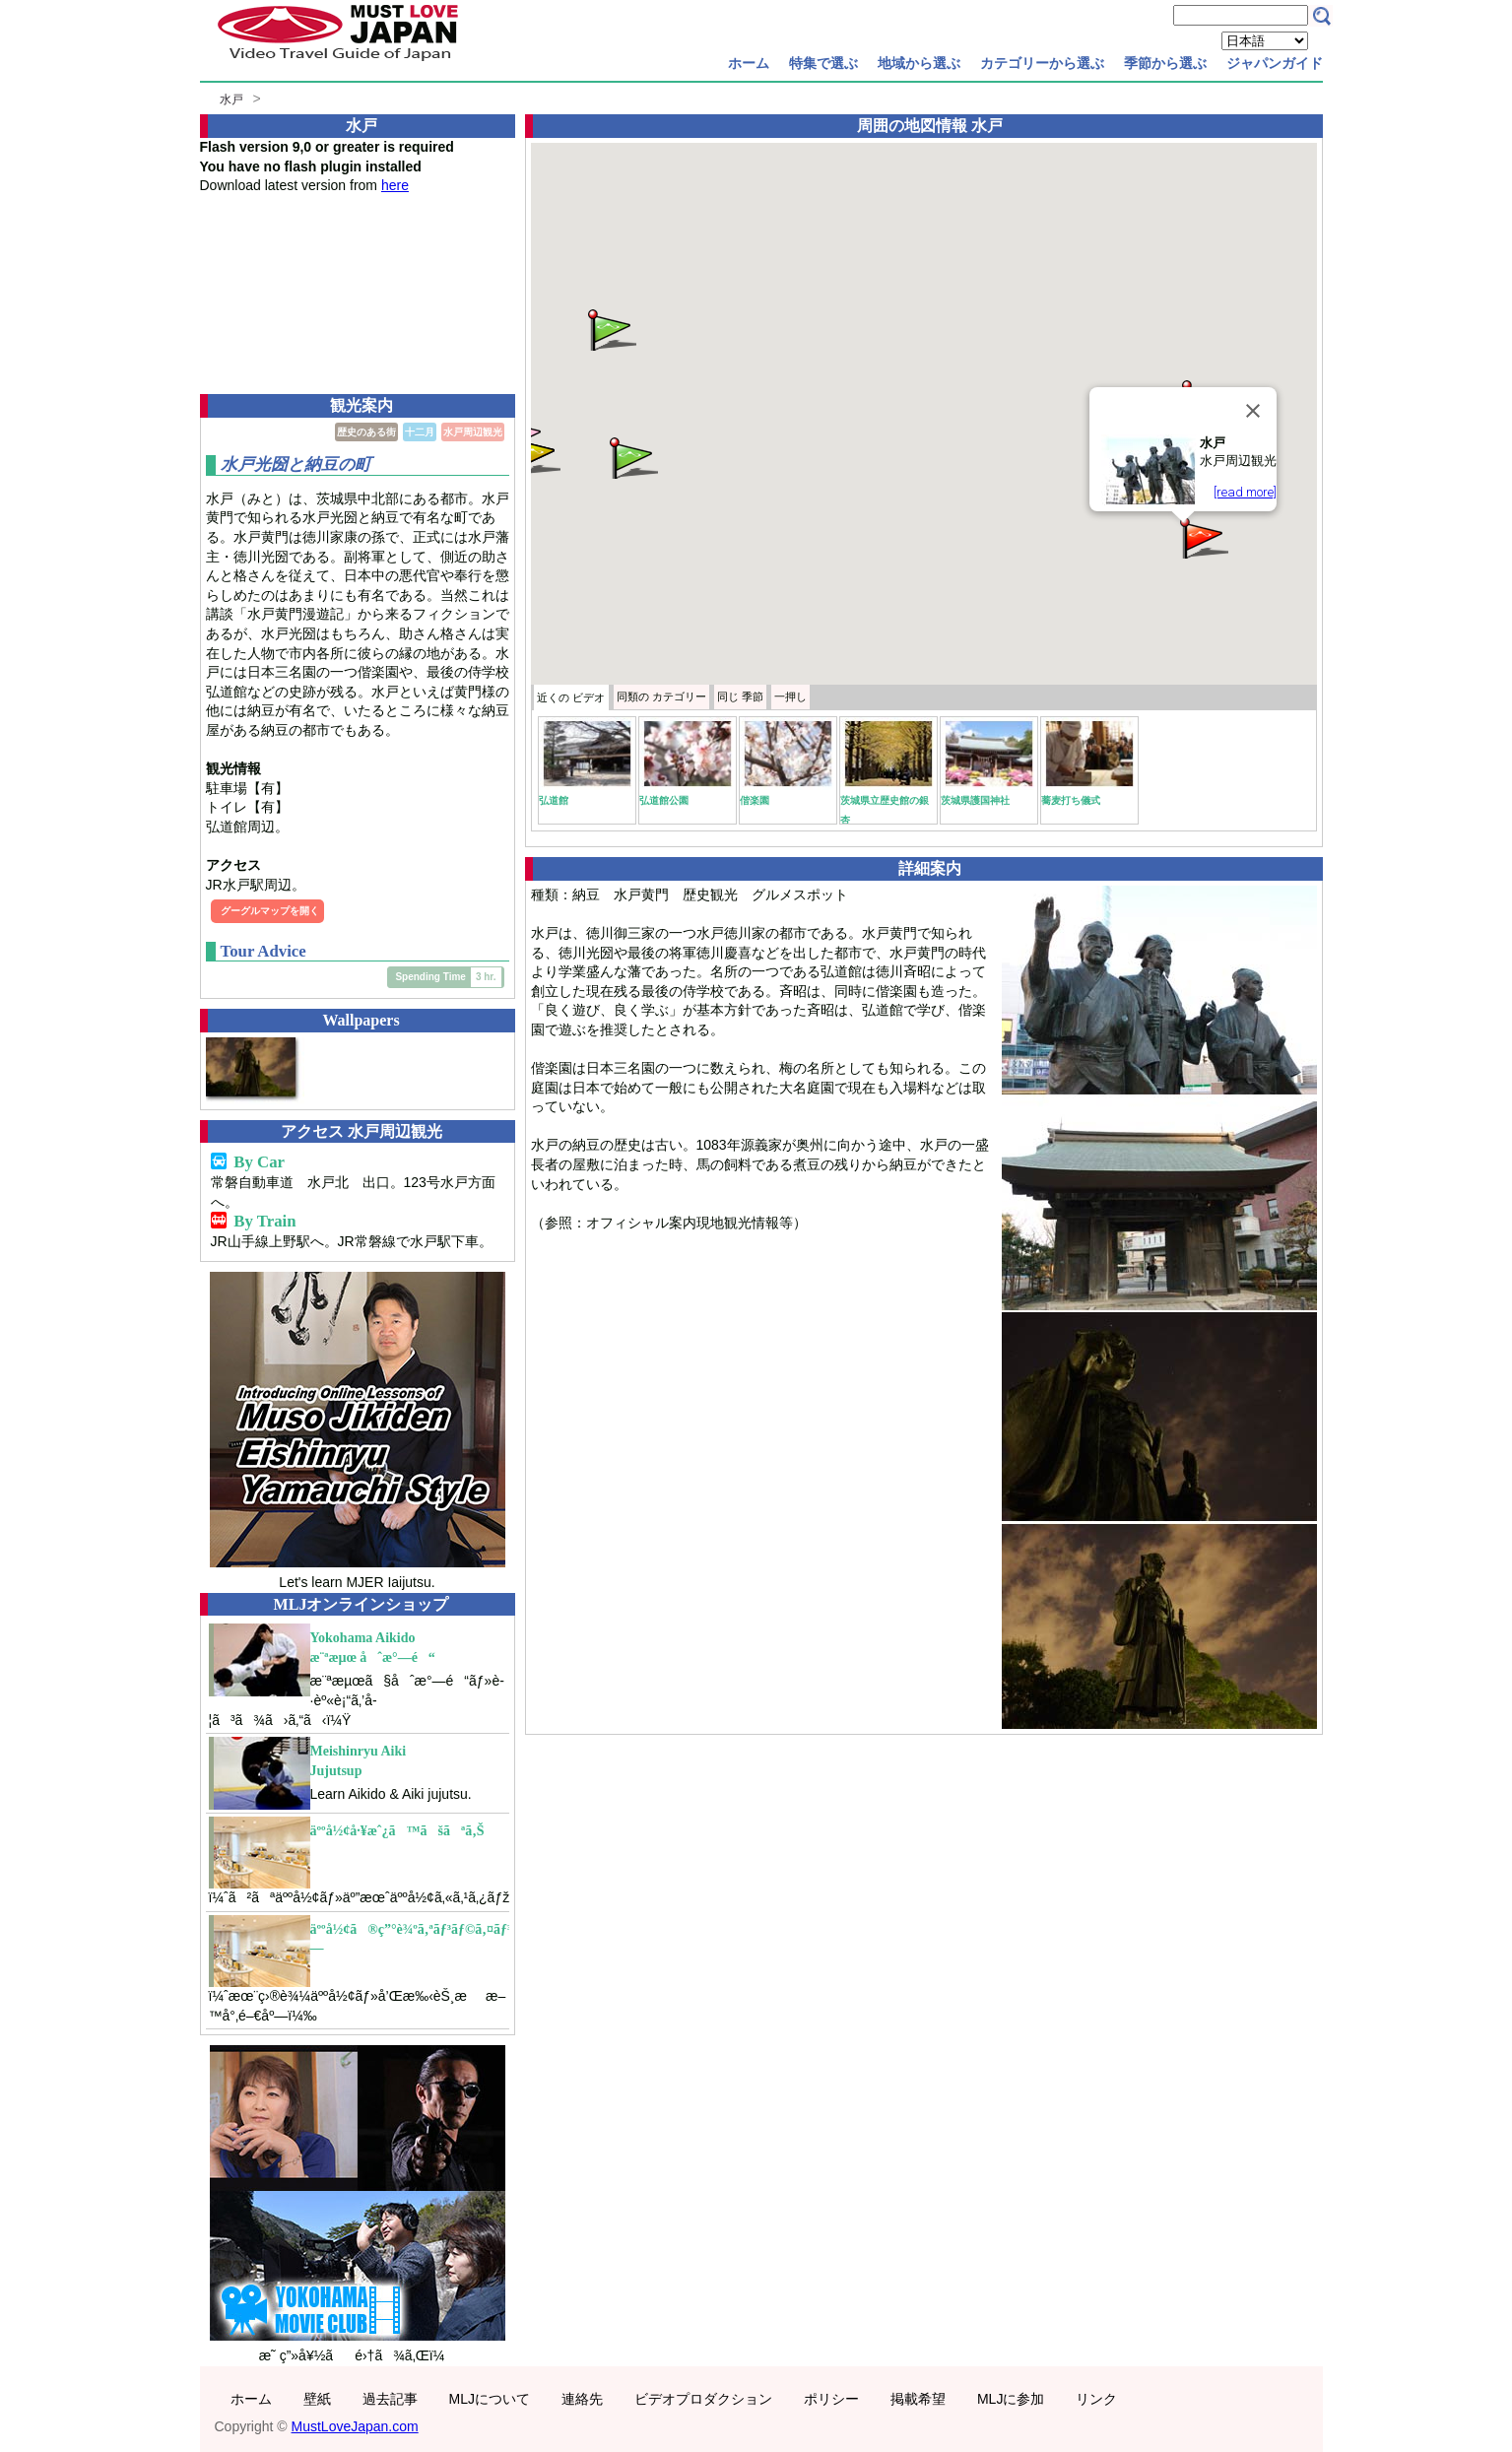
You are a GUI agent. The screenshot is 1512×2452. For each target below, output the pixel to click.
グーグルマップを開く (270, 910)
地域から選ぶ (919, 63)
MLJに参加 (1010, 2399)
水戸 (231, 99)
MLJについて (489, 2399)
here (395, 185)
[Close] (1253, 410)
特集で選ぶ (823, 63)
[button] (1202, 536)
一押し (790, 696)
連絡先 (582, 2399)
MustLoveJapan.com (355, 2426)
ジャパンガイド (1274, 63)
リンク (1096, 2399)
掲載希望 (918, 2399)
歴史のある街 (366, 432)
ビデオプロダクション (703, 2399)
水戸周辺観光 (472, 432)
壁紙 (317, 2399)
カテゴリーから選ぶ (1042, 63)
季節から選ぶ (1165, 63)
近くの (571, 697)
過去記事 (390, 2399)
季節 (740, 696)
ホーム (748, 63)
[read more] (1245, 492)
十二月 (419, 432)
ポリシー (831, 2399)
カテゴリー (661, 696)
